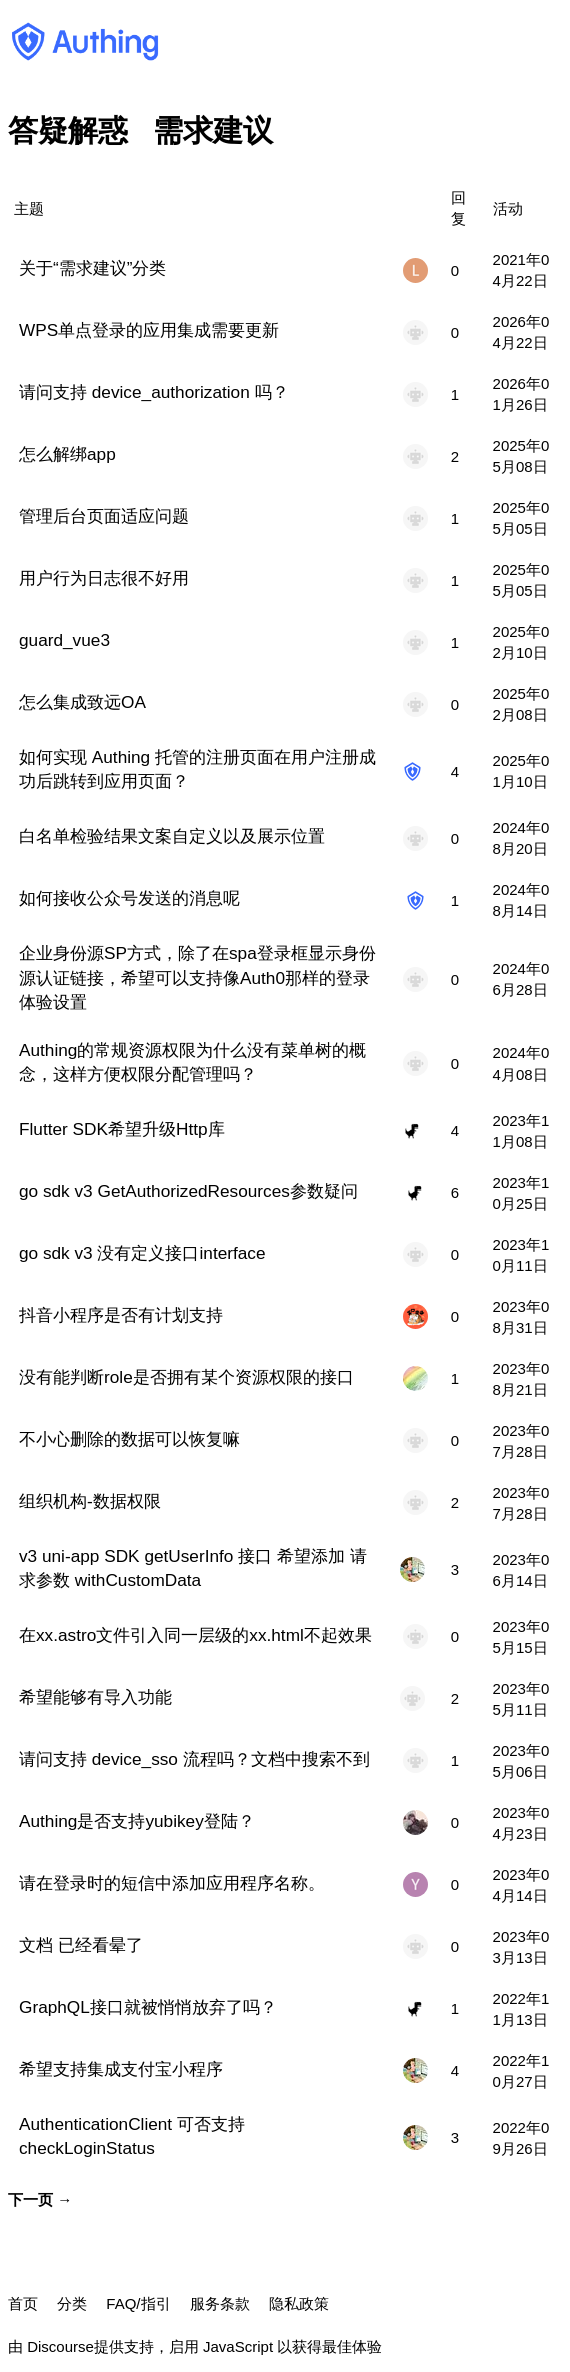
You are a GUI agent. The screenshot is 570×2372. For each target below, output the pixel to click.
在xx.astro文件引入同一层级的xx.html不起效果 (195, 1635)
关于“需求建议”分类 (92, 268)
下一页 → (40, 2199)
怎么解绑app (67, 454)
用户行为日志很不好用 (104, 578)
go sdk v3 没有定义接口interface (142, 1253)
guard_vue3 (64, 640)
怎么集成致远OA (82, 702)
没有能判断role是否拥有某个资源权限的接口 (186, 1377)
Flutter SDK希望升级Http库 (122, 1129)
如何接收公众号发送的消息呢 (129, 898)
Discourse (60, 2346)
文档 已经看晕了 (81, 1945)
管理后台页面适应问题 (104, 516)
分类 (72, 2303)
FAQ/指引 (138, 2303)
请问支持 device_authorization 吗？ (154, 392)
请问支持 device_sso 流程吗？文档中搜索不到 (194, 1759)
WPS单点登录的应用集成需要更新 (149, 330)
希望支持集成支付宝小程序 (121, 2069)
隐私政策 (299, 2303)
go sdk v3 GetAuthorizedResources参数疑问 (188, 1191)
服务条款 (220, 2303)
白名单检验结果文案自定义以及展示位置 (172, 836)
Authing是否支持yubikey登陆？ (137, 1821)
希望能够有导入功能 (95, 1697)
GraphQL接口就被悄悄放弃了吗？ (148, 2007)
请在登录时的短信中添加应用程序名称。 (172, 1883)
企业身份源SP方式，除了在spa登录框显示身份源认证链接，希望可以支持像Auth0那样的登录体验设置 (197, 977)
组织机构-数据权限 (90, 1501)
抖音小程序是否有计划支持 (121, 1315)
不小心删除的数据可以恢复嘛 (129, 1439)
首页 (23, 2303)
